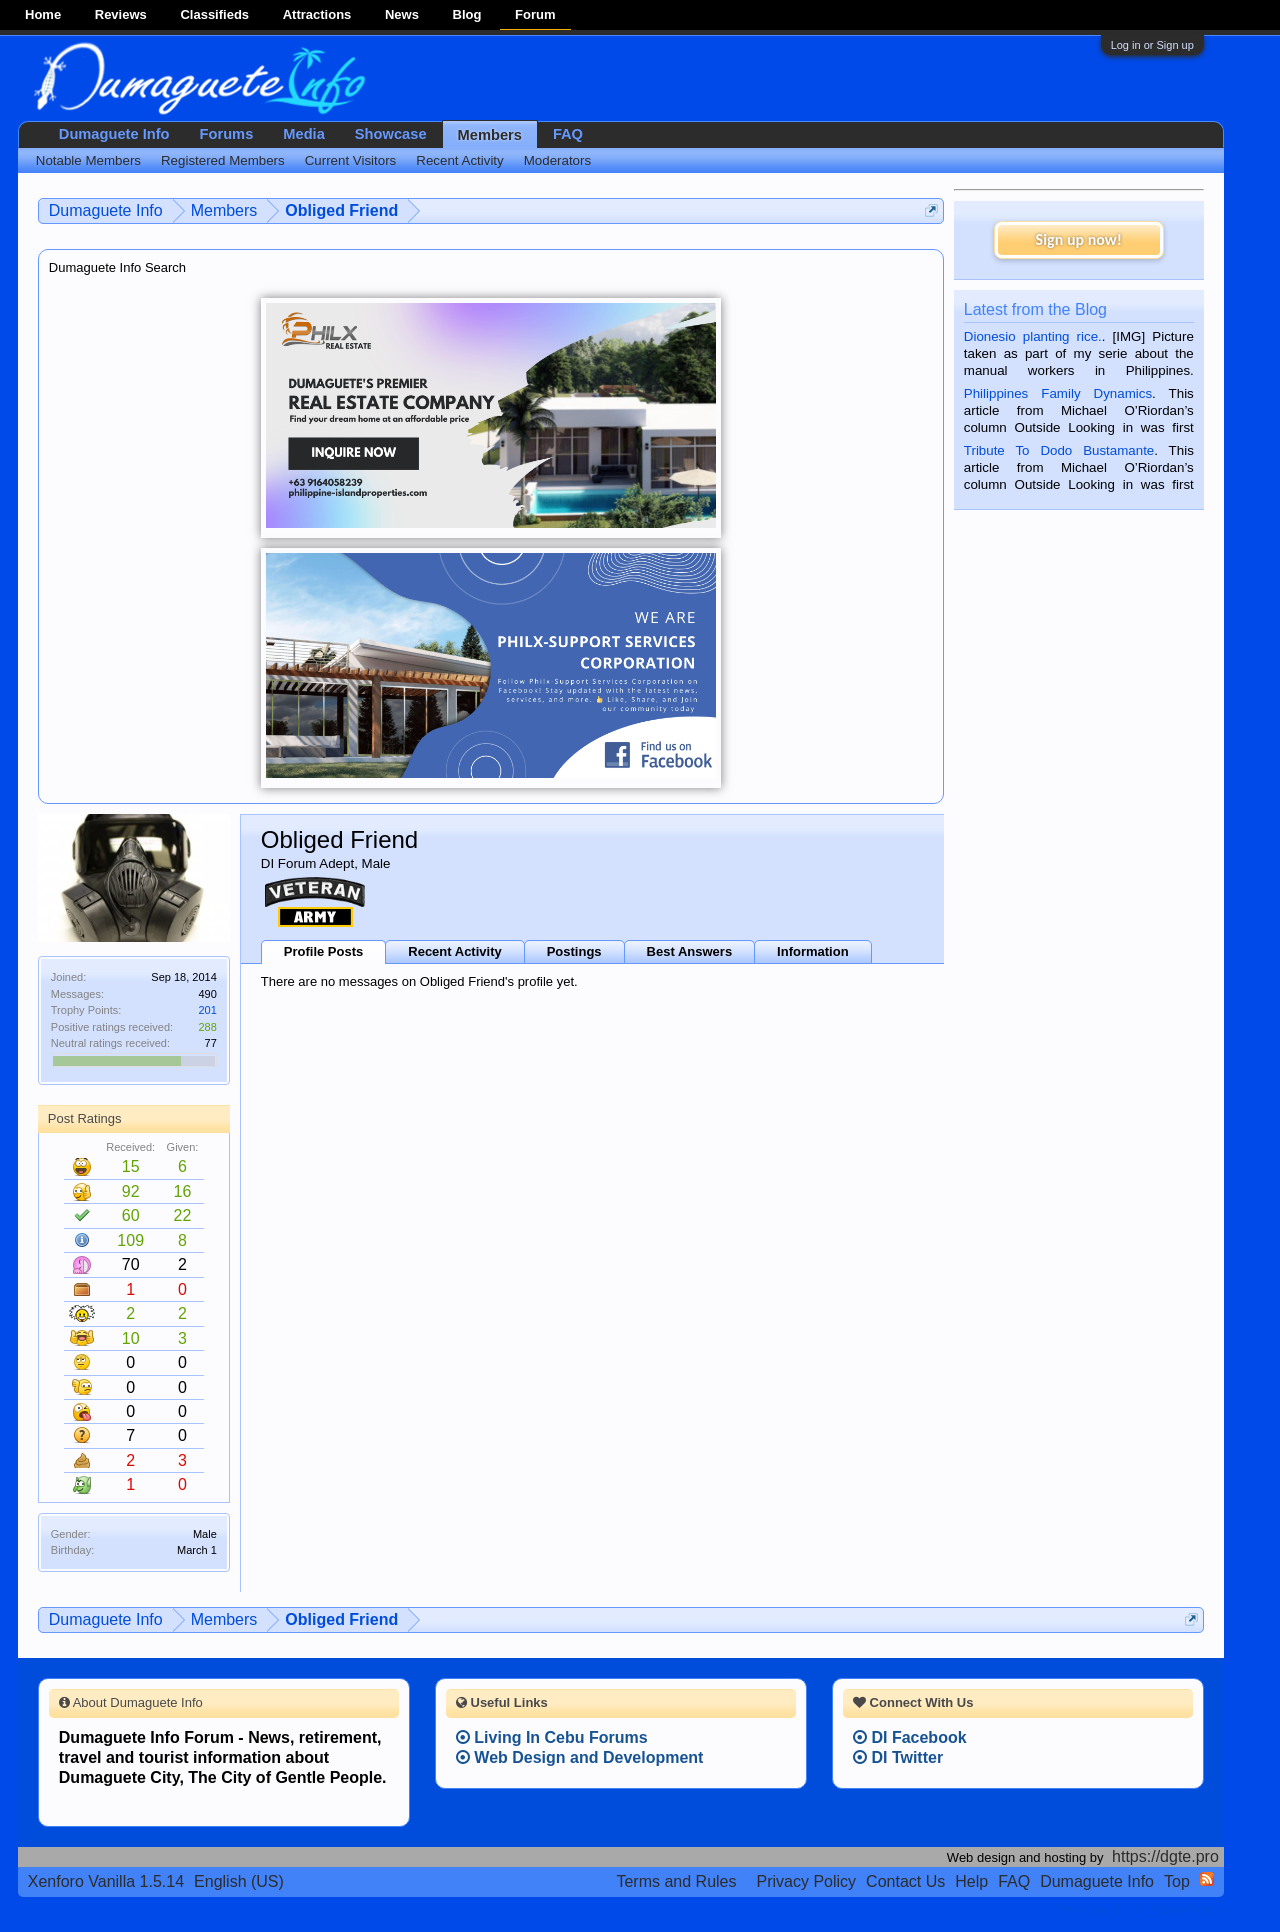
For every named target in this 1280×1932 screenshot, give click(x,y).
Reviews (121, 14)
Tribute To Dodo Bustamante (1059, 450)
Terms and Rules (676, 1881)
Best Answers (690, 951)
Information (813, 951)
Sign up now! (1079, 239)
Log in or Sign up (1152, 45)
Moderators (557, 160)
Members (490, 135)
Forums (227, 134)
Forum (535, 14)
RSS (1207, 1879)
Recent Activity (454, 951)
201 (207, 1010)
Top (1177, 1881)
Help (971, 1881)
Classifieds (214, 14)
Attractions (317, 14)
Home (43, 14)
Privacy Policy (807, 1881)
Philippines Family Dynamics (1058, 393)
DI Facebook (910, 1737)
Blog (467, 14)
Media (304, 134)
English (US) (239, 1881)
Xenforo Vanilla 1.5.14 (106, 1881)
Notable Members (88, 160)
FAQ (568, 134)
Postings (574, 951)
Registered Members (223, 160)
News (402, 14)
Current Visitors (351, 160)
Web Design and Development (580, 1757)
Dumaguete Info (114, 134)
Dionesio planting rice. (1033, 336)
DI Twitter (898, 1757)
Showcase (391, 134)
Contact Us (905, 1881)
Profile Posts (323, 951)
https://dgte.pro (1165, 1856)
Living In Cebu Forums (552, 1737)
